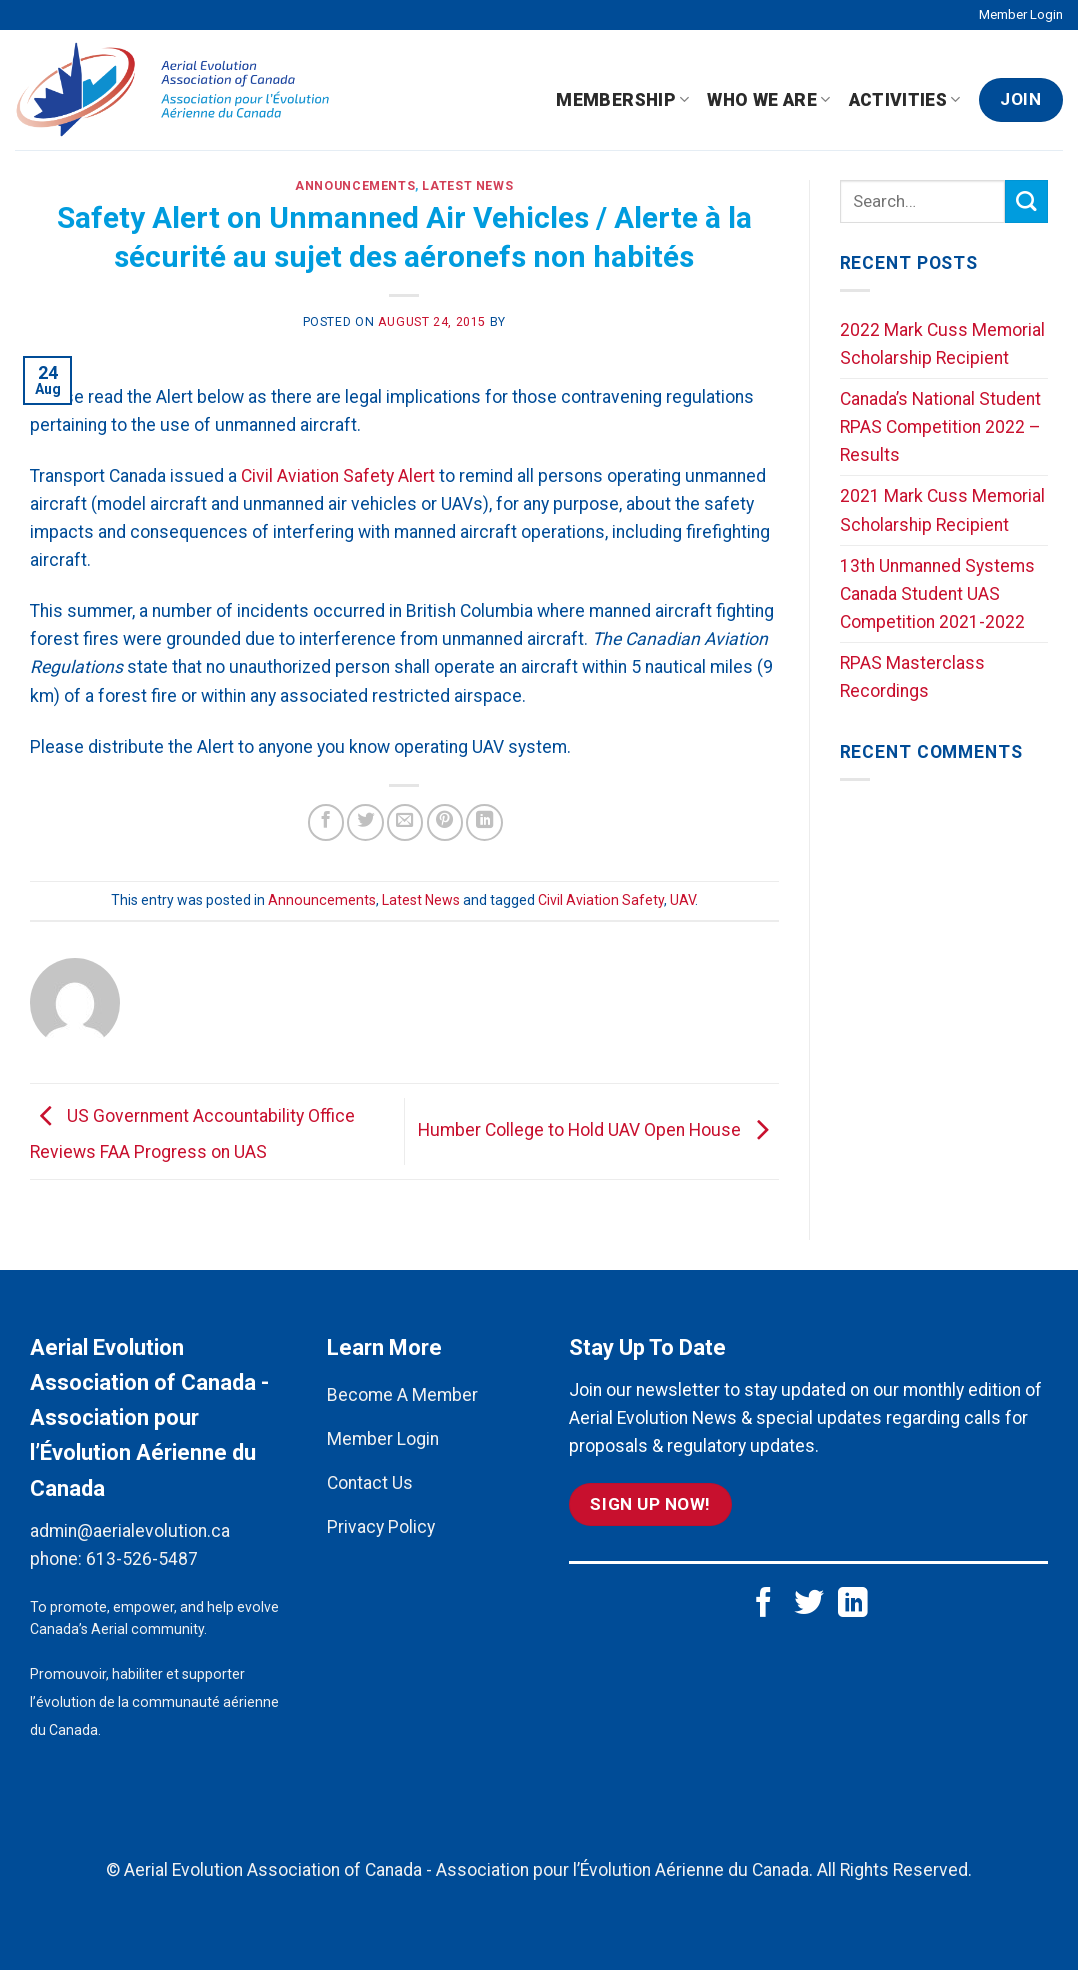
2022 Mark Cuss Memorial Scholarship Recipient (942, 344)
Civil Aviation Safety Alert (338, 476)
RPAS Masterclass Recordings (912, 677)
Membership (622, 100)
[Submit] (1026, 201)
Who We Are (768, 100)
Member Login (1021, 14)
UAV (682, 900)
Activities (905, 100)
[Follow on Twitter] (809, 1604)
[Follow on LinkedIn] (853, 1604)
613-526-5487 (142, 1559)
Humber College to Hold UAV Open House (598, 1130)
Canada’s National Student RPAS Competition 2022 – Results (940, 427)
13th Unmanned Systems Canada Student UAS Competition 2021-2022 (937, 594)
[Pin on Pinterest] (445, 822)
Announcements (355, 186)
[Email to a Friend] (405, 822)
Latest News (467, 186)
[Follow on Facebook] (764, 1604)
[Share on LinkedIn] (484, 822)
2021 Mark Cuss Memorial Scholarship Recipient (942, 510)
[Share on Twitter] (365, 822)
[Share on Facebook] (326, 822)
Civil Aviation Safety (601, 900)
